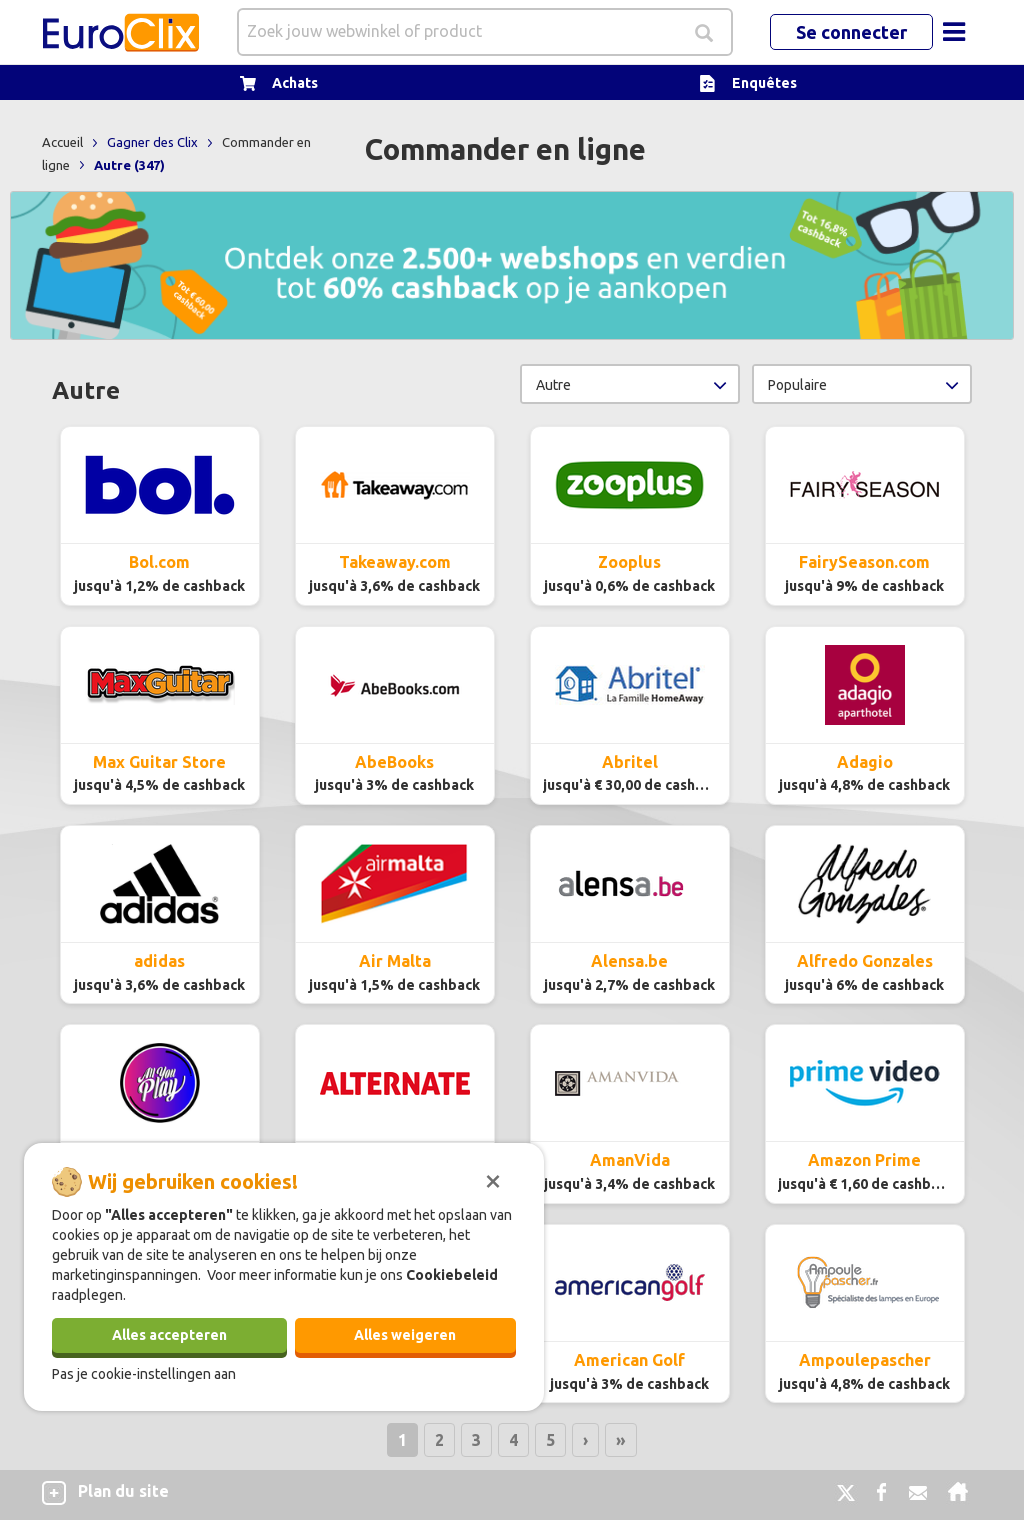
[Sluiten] (493, 1179)
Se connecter (851, 32)
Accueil (64, 142)
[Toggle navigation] (954, 32)
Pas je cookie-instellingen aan (144, 1374)
